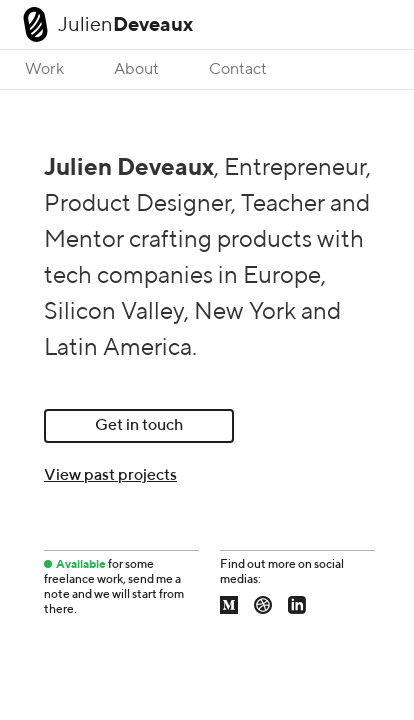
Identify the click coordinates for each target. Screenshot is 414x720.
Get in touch (139, 426)
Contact (238, 70)
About (136, 70)
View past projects (110, 476)
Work (44, 70)
